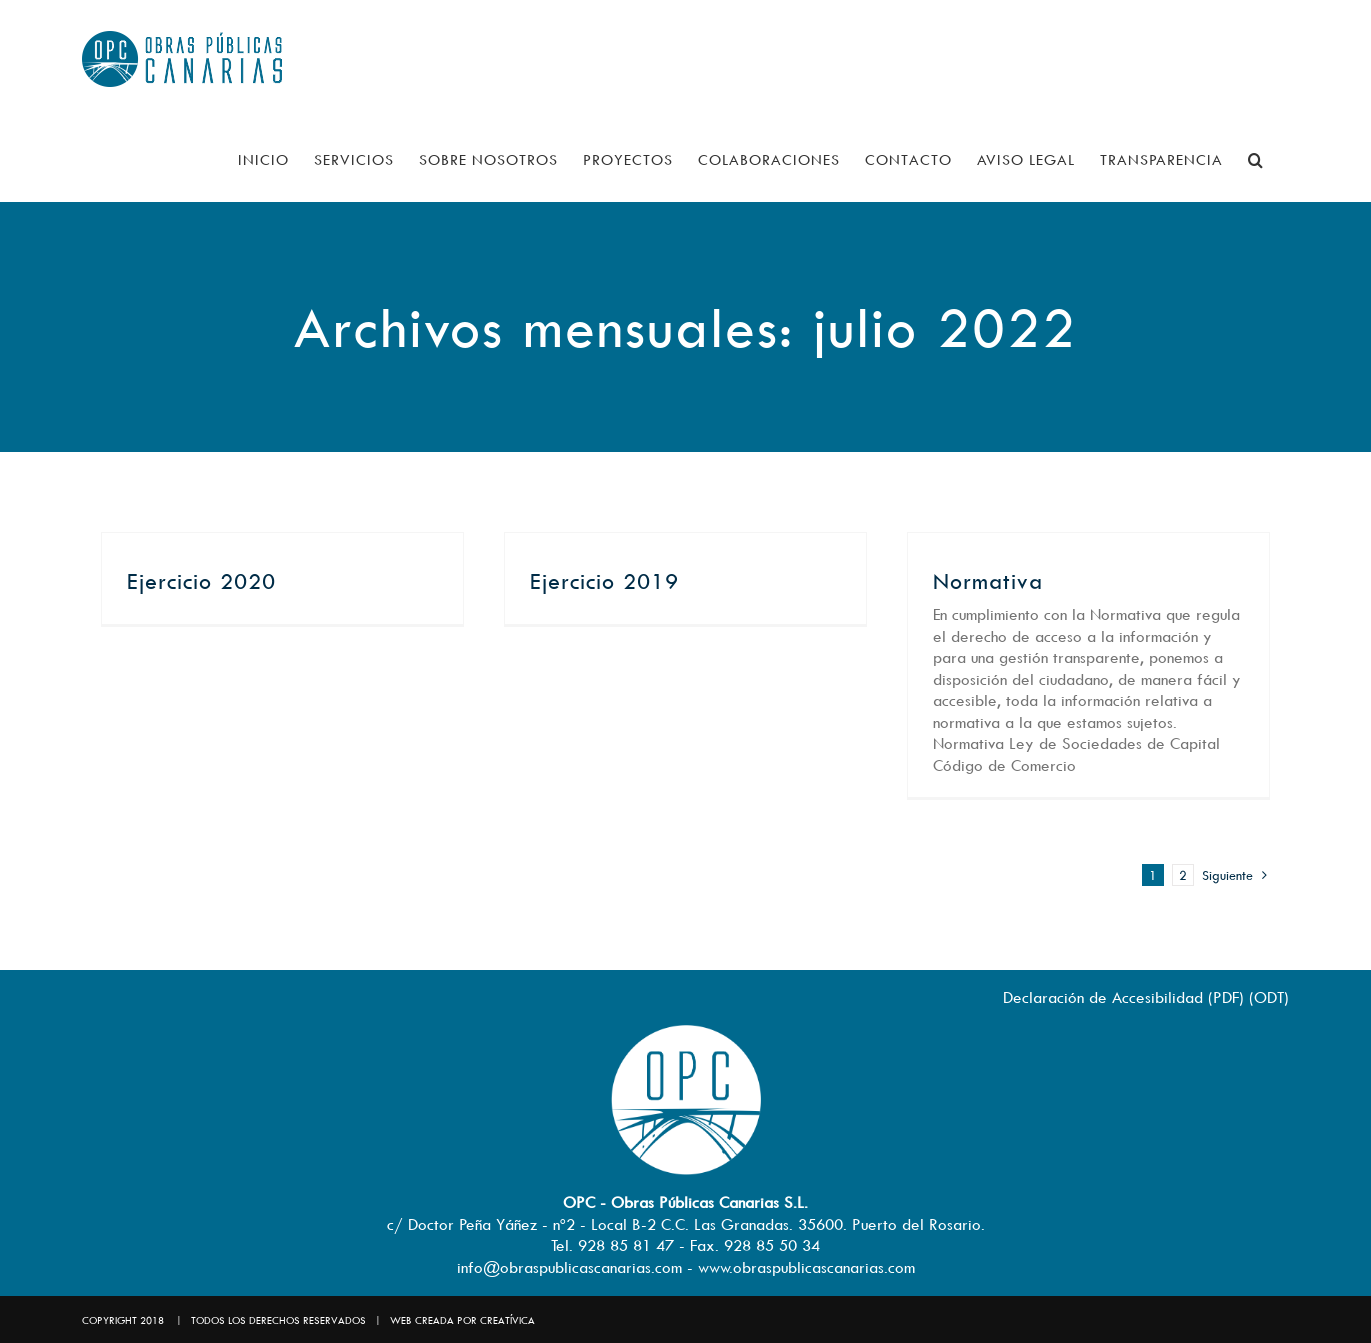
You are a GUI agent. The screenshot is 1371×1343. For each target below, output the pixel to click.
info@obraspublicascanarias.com (569, 1267)
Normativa (988, 581)
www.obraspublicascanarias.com (806, 1267)
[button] (1256, 160)
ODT (1269, 997)
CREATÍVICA (507, 1320)
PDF (1226, 997)
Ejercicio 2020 (201, 581)
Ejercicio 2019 (604, 581)
